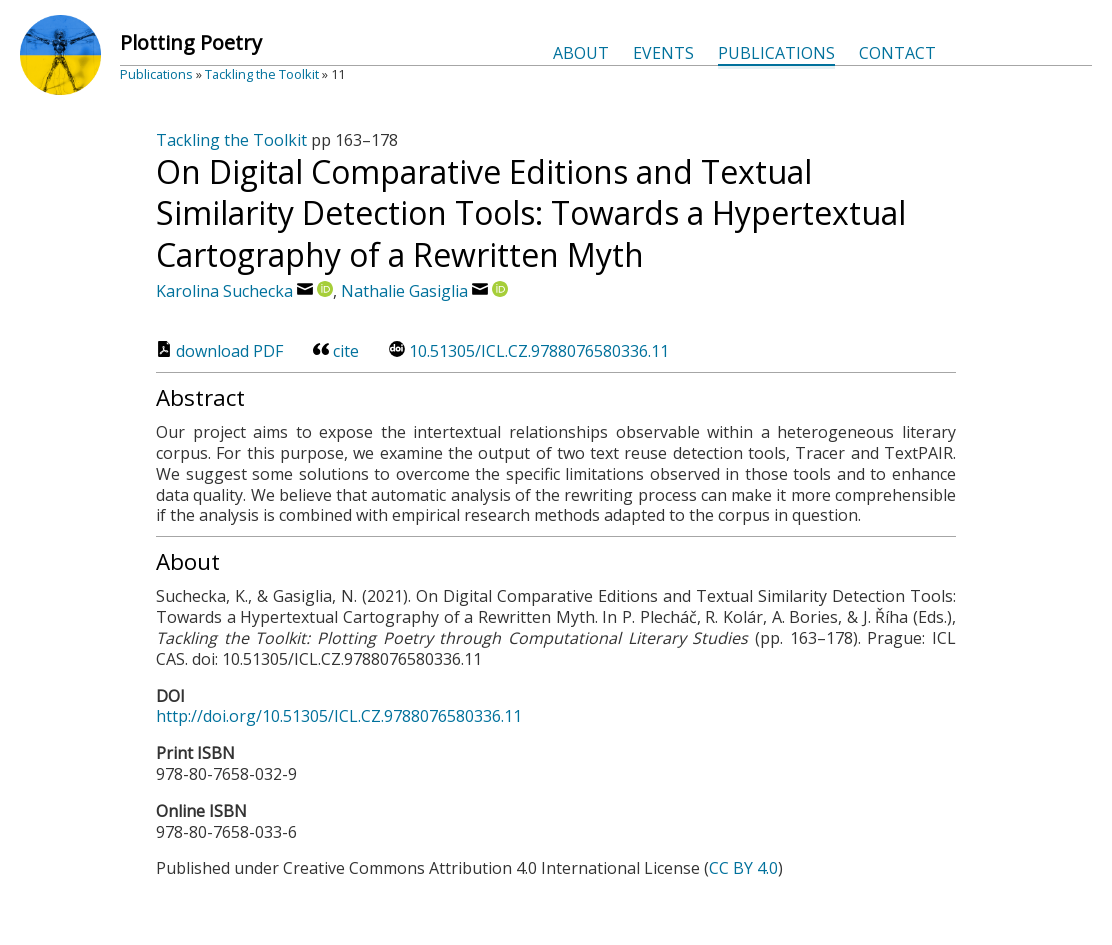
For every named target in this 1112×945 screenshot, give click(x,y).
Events (663, 53)
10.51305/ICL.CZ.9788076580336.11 (529, 351)
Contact (897, 53)
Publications (776, 53)
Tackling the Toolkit (262, 74)
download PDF (219, 351)
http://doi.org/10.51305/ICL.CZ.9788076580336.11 (339, 716)
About (581, 53)
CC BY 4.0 (743, 868)
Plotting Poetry (191, 42)
